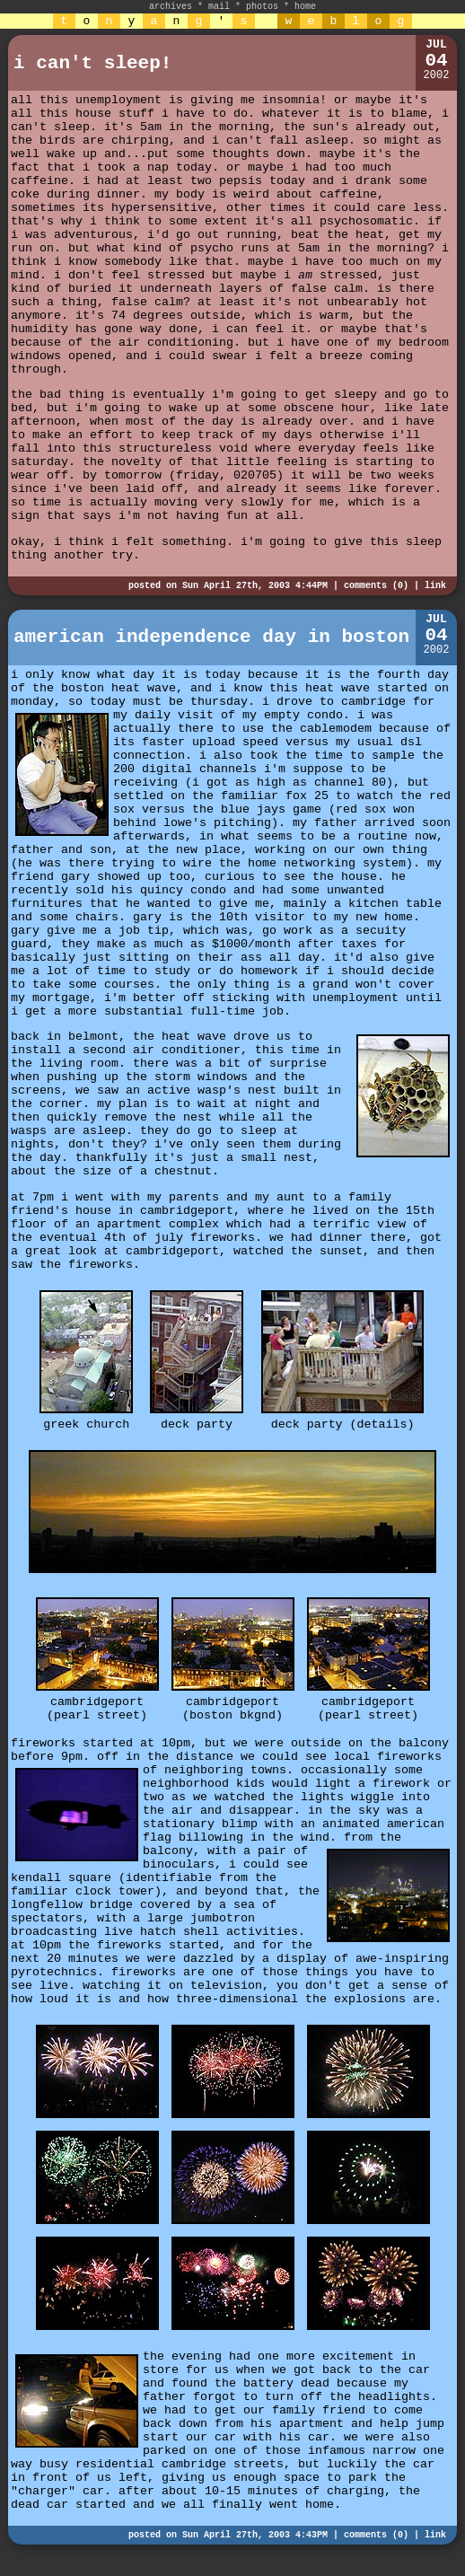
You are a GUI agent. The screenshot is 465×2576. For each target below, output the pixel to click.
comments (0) (376, 586)
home (305, 7)
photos (262, 7)
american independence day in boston (211, 637)
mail (219, 7)
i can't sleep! (92, 63)
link (435, 586)
